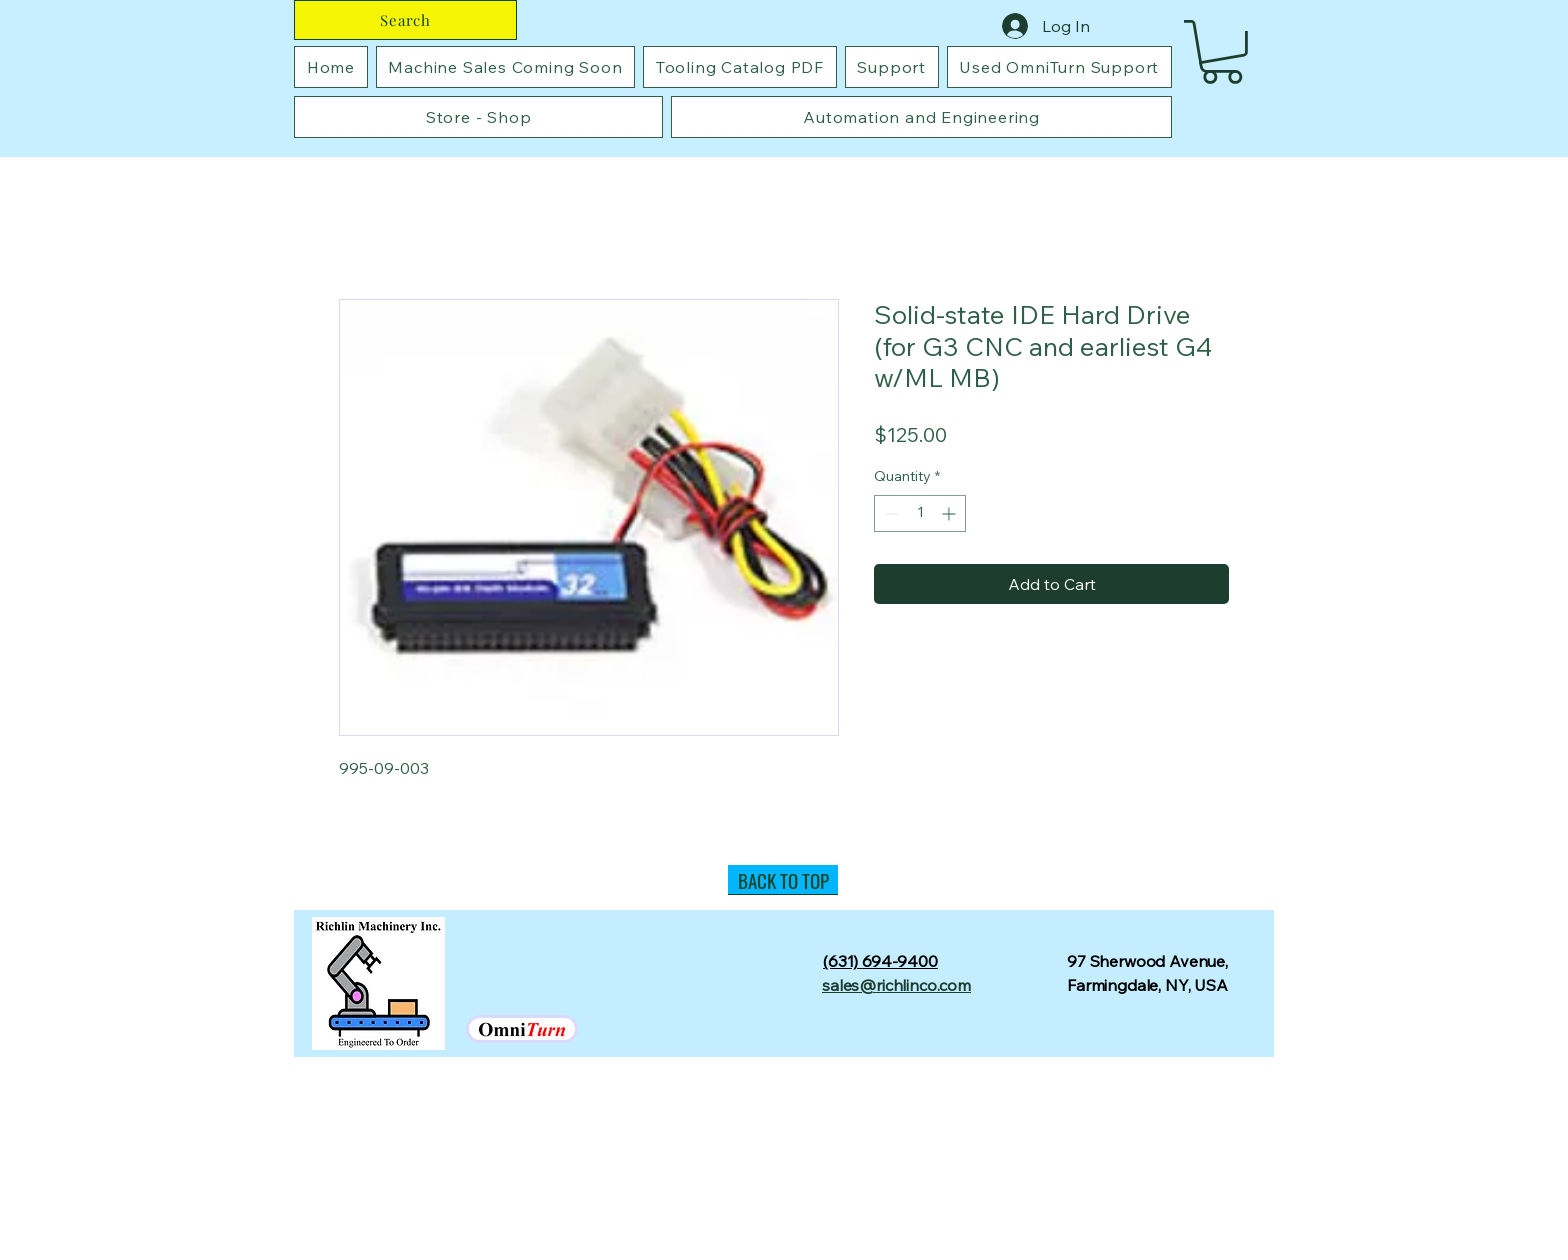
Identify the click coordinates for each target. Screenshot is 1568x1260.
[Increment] (950, 513)
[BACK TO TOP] (783, 880)
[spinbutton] (920, 513)
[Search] (405, 20)
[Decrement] (889, 513)
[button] (1222, 52)
